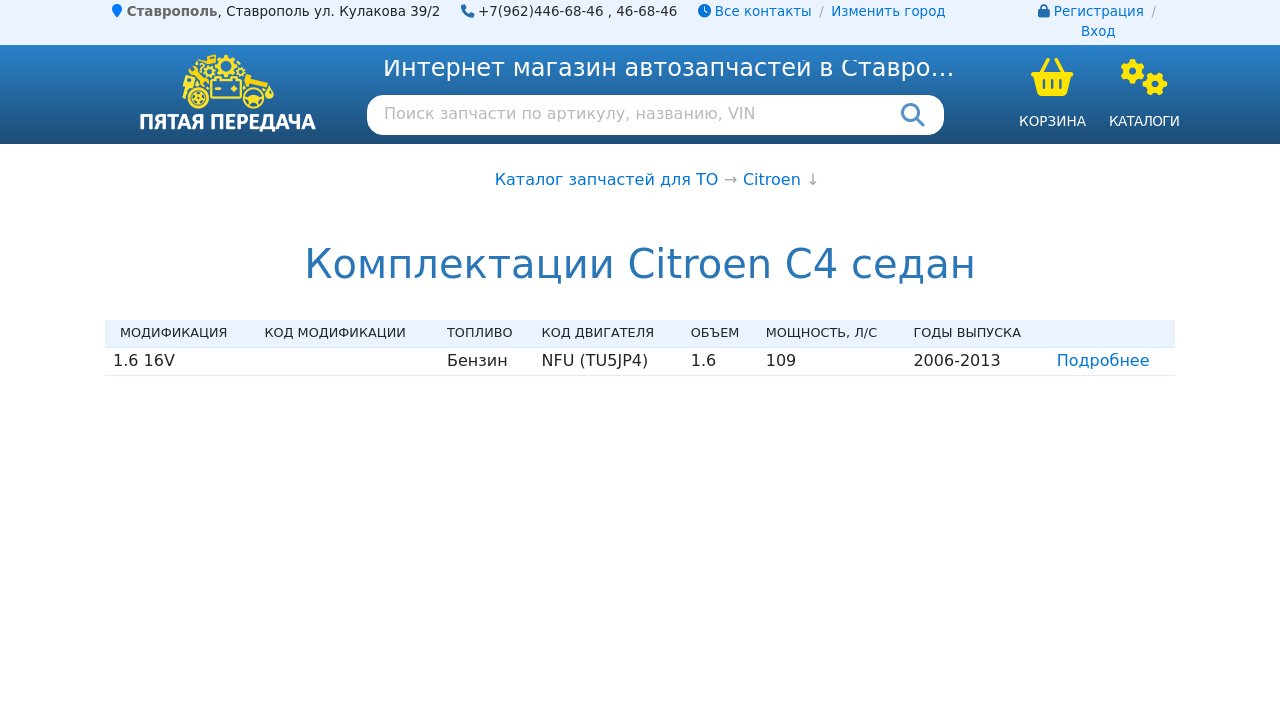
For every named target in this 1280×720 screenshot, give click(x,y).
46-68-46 (646, 11)
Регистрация (1099, 11)
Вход (1098, 31)
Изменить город (888, 11)
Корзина (1052, 121)
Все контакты (755, 11)
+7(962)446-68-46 (541, 11)
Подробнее (1103, 360)
